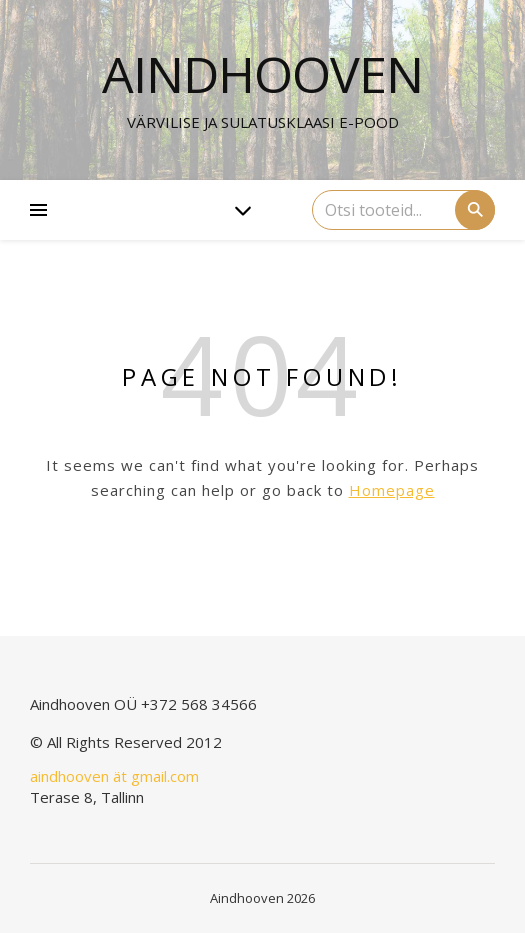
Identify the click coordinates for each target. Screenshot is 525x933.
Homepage (392, 490)
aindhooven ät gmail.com (114, 776)
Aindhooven (262, 74)
